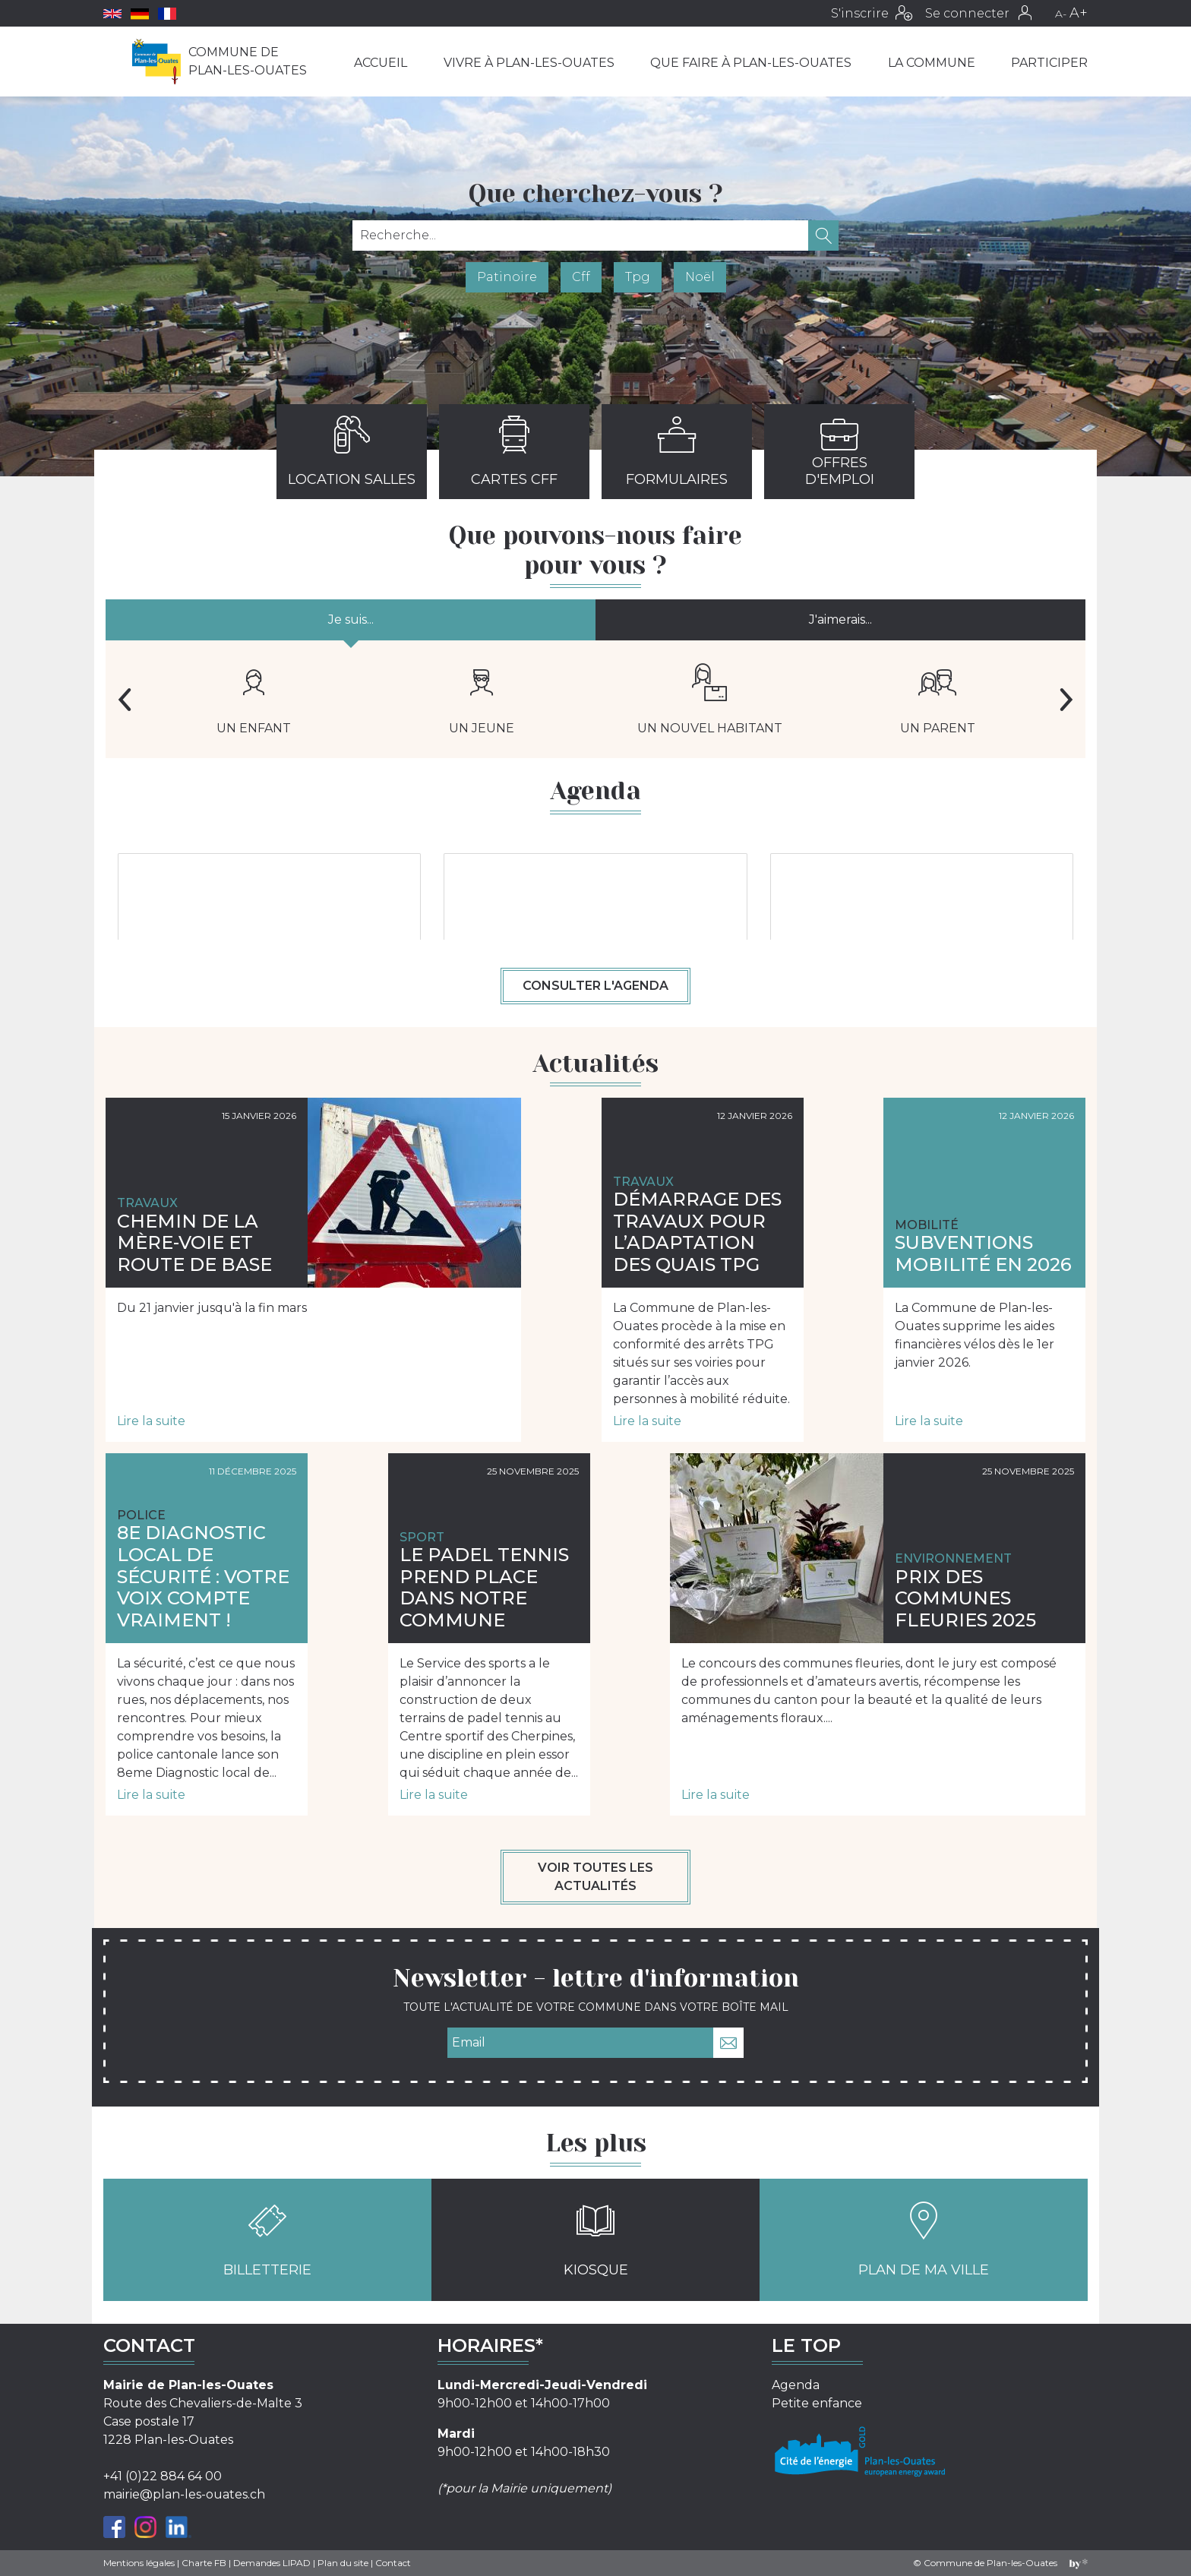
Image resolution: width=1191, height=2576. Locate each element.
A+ (1078, 13)
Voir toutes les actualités (595, 1876)
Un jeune (481, 699)
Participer (1049, 62)
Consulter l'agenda (595, 985)
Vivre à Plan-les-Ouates (529, 62)
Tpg (637, 277)
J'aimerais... (840, 619)
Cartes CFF (514, 451)
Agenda (796, 2385)
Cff (581, 277)
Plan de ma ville (923, 2239)
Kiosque (596, 2239)
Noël (700, 277)
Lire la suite (151, 1421)
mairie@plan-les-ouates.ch (184, 2494)
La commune (931, 62)
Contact (393, 2562)
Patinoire (507, 277)
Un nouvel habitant (709, 699)
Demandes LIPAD (272, 2562)
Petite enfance (817, 2403)
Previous (124, 699)
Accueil (380, 62)
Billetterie (267, 2239)
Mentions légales (139, 2562)
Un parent (937, 699)
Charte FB (204, 2562)
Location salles (351, 451)
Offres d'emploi (839, 451)
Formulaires (677, 451)
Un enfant (253, 699)
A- (1060, 14)
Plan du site (342, 2562)
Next (1066, 699)
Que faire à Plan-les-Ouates (750, 62)
